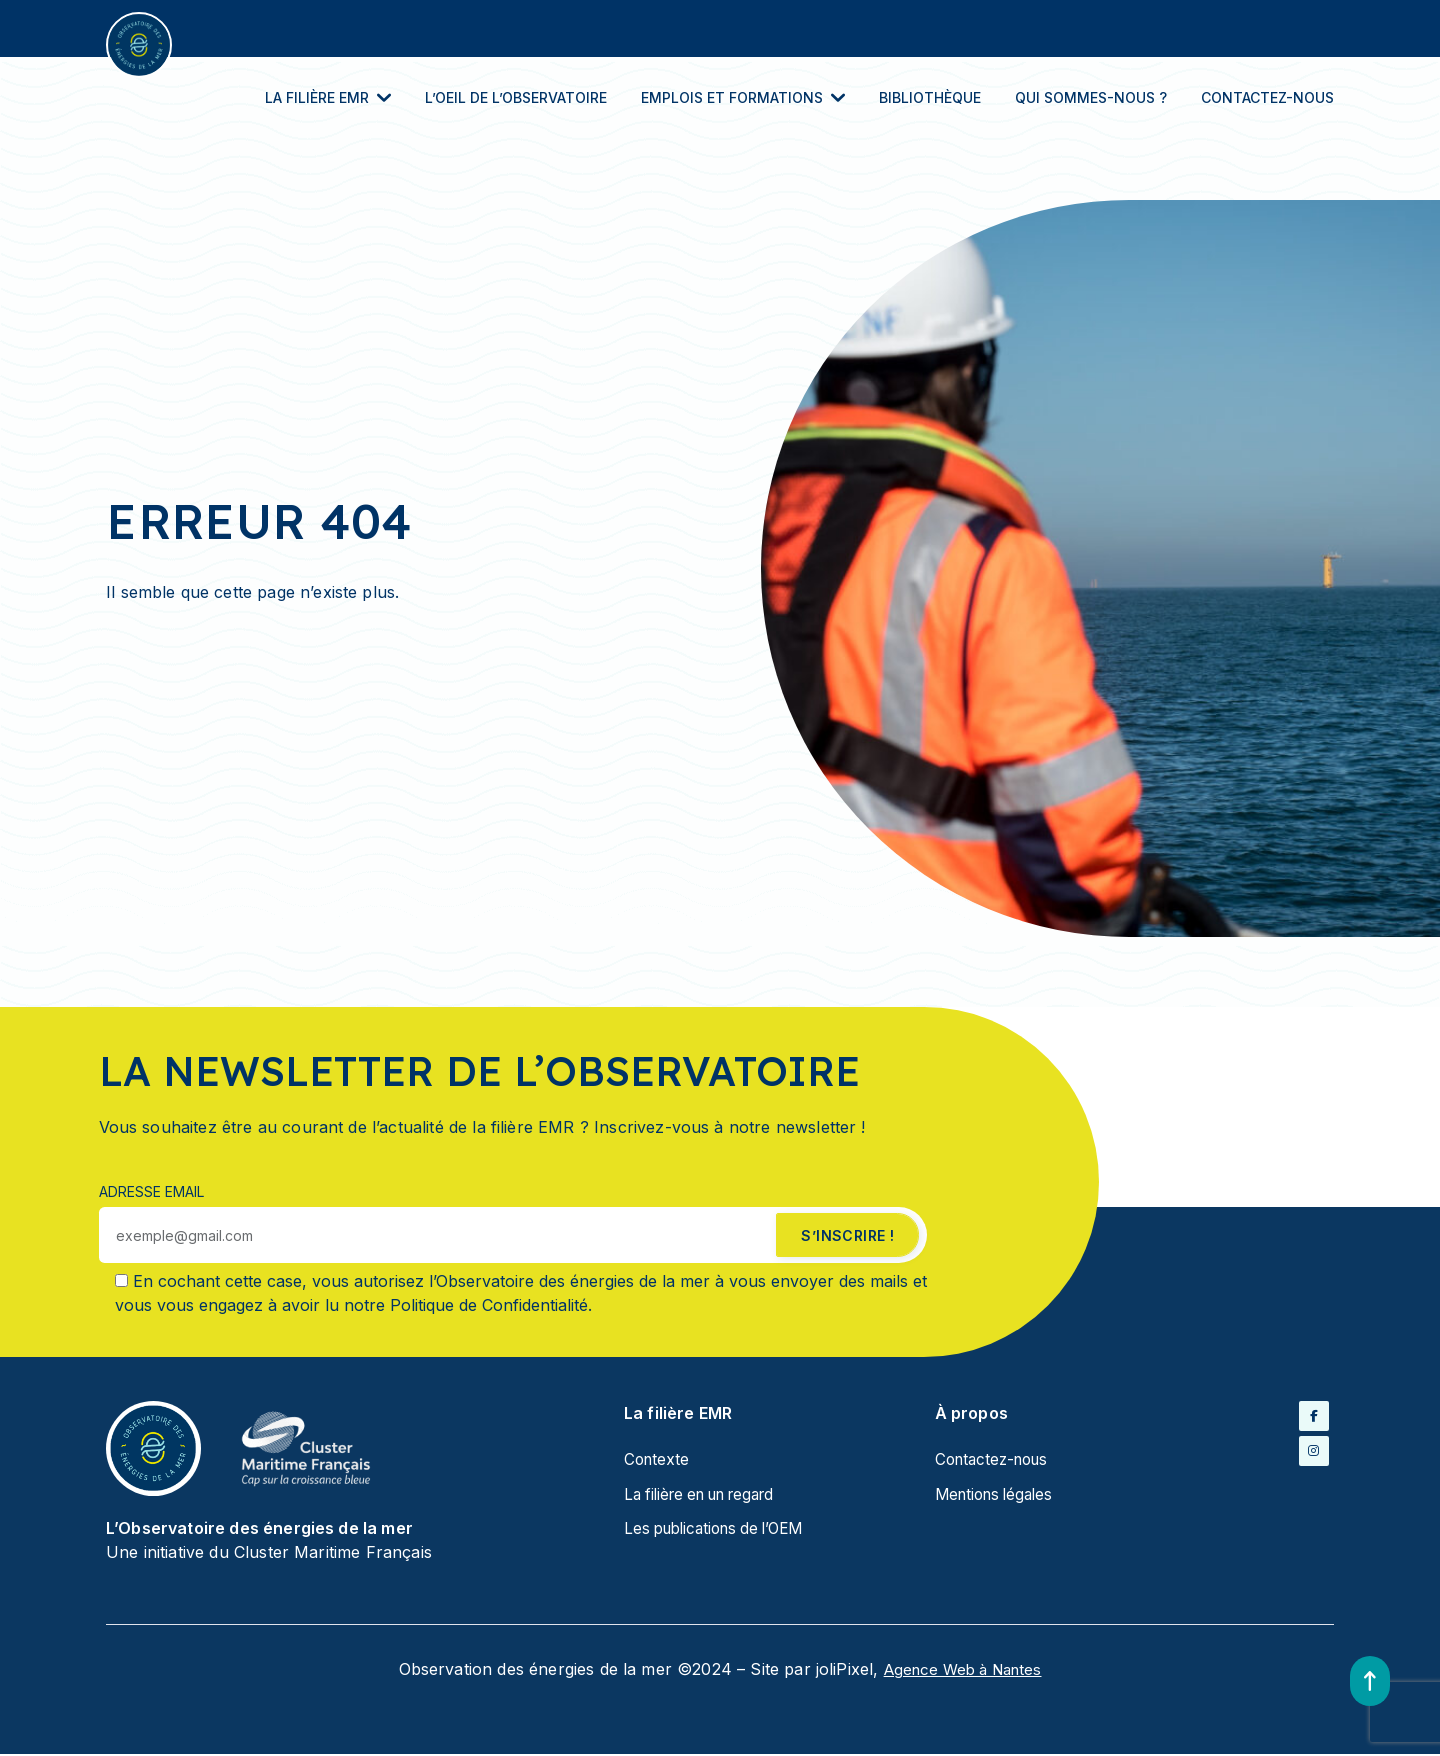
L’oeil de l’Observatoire (516, 99)
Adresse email (151, 1193)
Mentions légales (998, 1496)
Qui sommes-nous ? (1091, 99)
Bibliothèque (930, 99)
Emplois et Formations (743, 99)
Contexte (658, 1462)
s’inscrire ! (846, 1237)
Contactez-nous (1267, 99)
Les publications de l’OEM (721, 1530)
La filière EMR (328, 99)
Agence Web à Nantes (962, 1672)
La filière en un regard (708, 1496)
